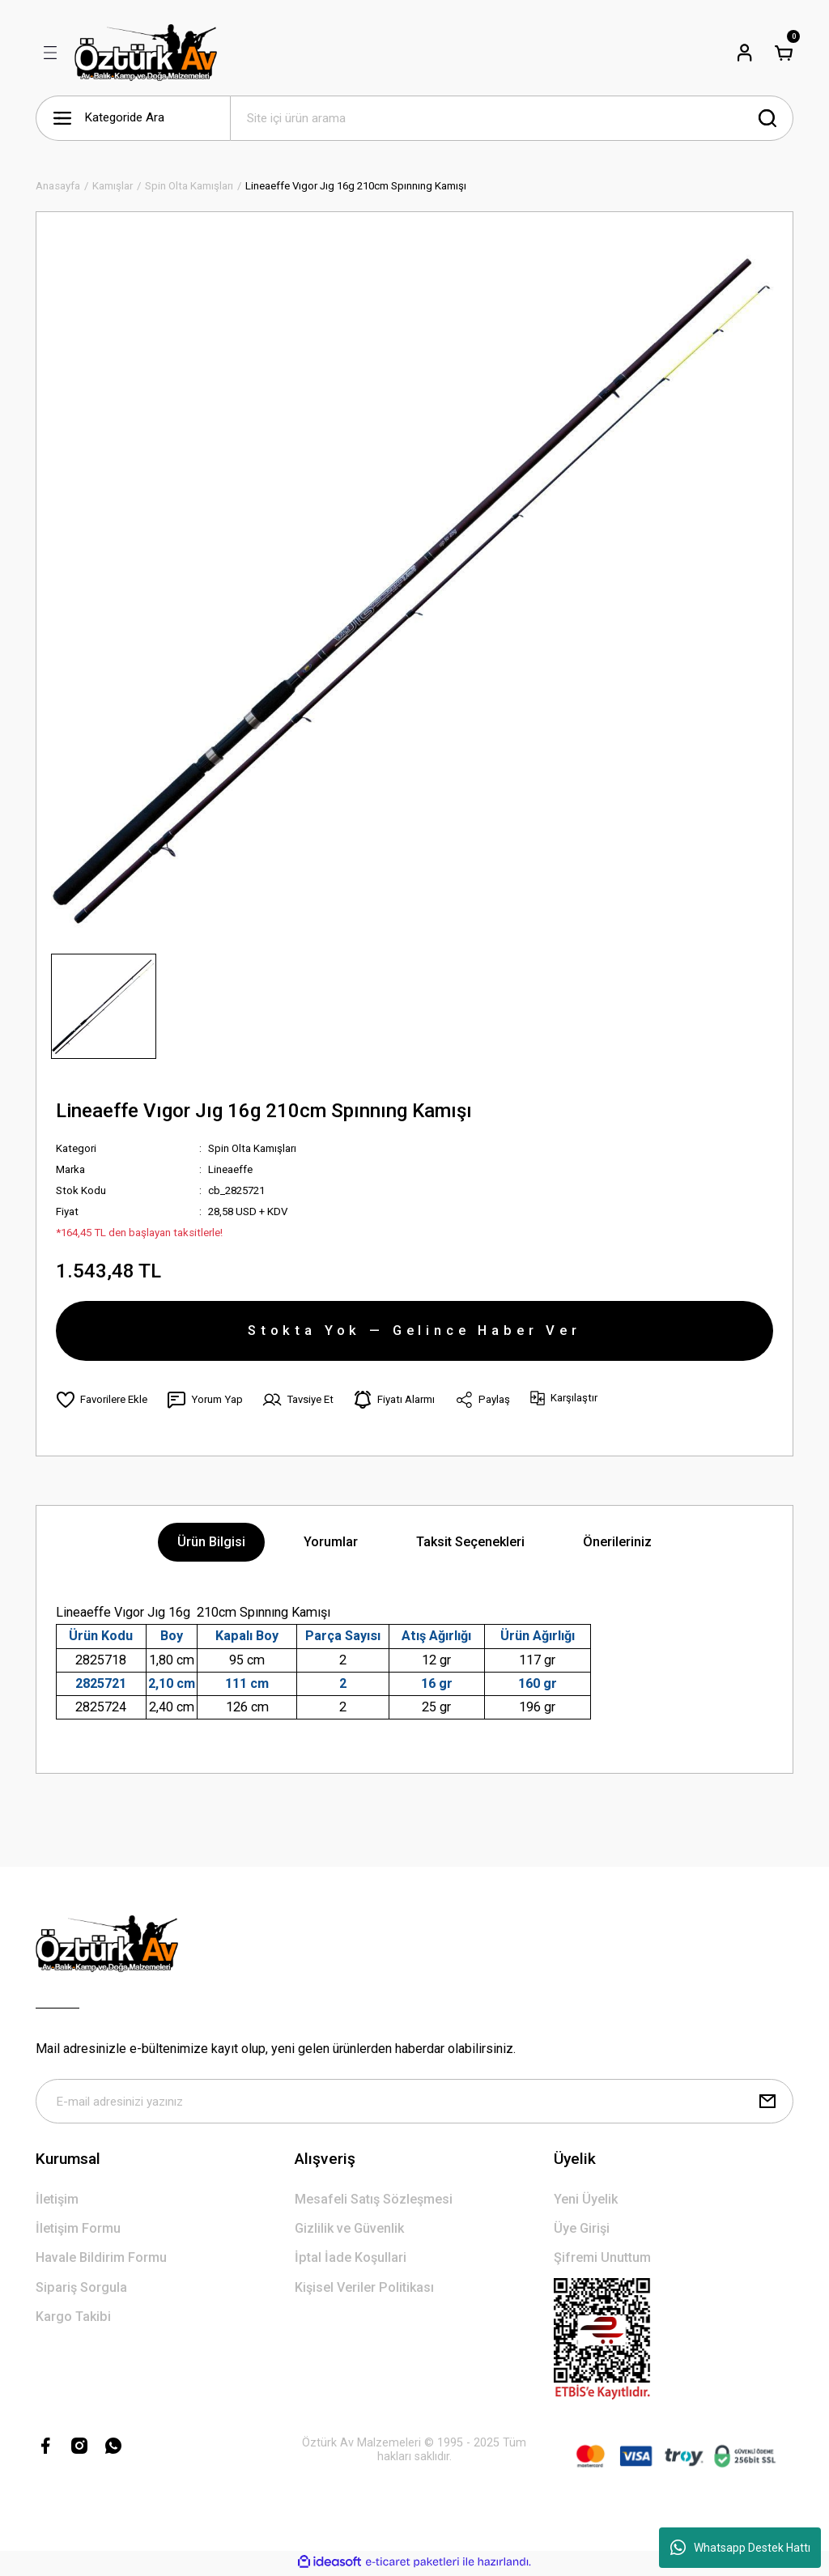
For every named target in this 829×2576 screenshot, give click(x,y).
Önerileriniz (617, 1543)
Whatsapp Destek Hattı (740, 2548)
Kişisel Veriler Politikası (364, 2289)
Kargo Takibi (73, 2318)
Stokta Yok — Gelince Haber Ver (414, 1331)
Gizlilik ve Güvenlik (349, 2230)
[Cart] (783, 52)
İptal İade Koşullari (350, 2260)
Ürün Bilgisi (211, 1543)
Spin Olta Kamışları (252, 1148)
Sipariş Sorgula (81, 2289)
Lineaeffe (230, 1169)
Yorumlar (331, 1543)
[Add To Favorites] (101, 1401)
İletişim (57, 2200)
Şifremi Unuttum (602, 2260)
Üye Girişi (582, 2230)
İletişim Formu (78, 2230)
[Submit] (767, 2103)
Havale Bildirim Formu (101, 2260)
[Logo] (145, 52)
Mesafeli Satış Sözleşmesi (374, 2200)
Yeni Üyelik (586, 2200)
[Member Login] (745, 52)
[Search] (511, 118)
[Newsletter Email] (414, 2103)
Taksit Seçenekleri (470, 1543)
